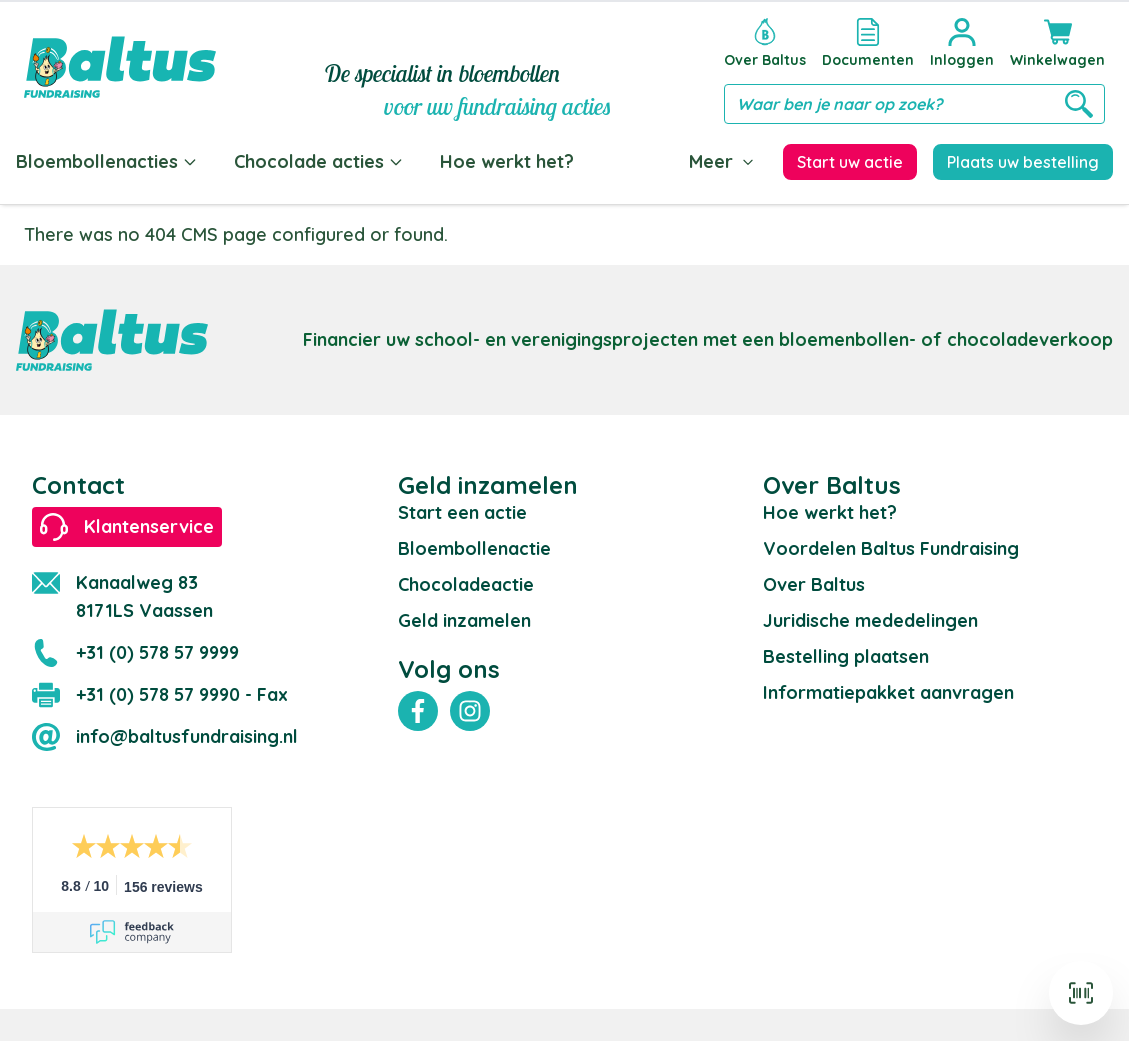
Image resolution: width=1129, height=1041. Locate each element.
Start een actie (462, 512)
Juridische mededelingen (870, 620)
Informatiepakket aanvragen (888, 692)
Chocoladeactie (466, 584)
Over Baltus (814, 584)
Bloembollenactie (474, 548)
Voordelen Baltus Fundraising (891, 548)
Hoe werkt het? (507, 161)
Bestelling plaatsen (846, 656)
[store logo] (120, 67)
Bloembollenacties (107, 161)
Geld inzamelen (464, 620)
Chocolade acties (319, 161)
